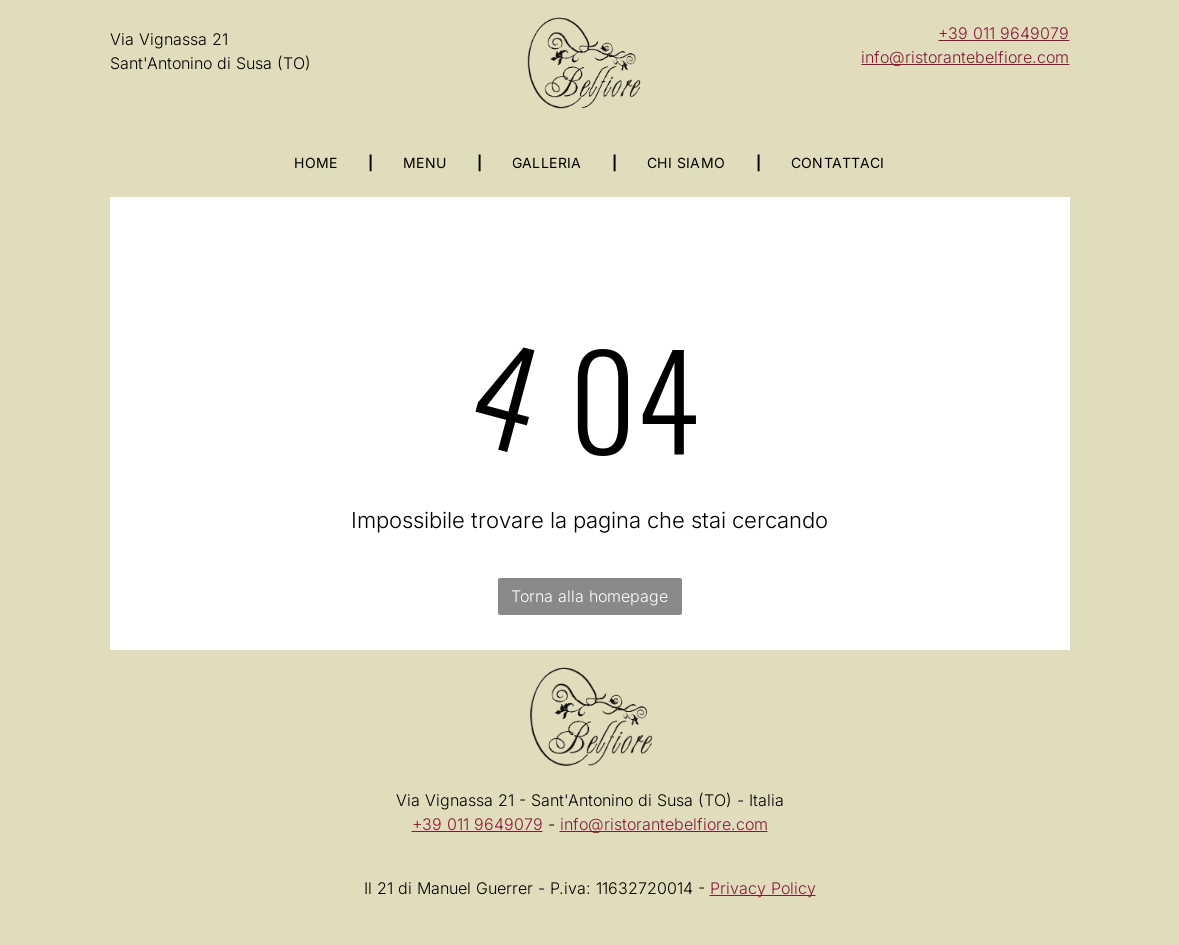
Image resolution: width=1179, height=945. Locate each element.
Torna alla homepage (589, 596)
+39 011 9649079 (1003, 33)
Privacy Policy (763, 888)
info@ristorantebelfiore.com (965, 57)
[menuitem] (318, 162)
